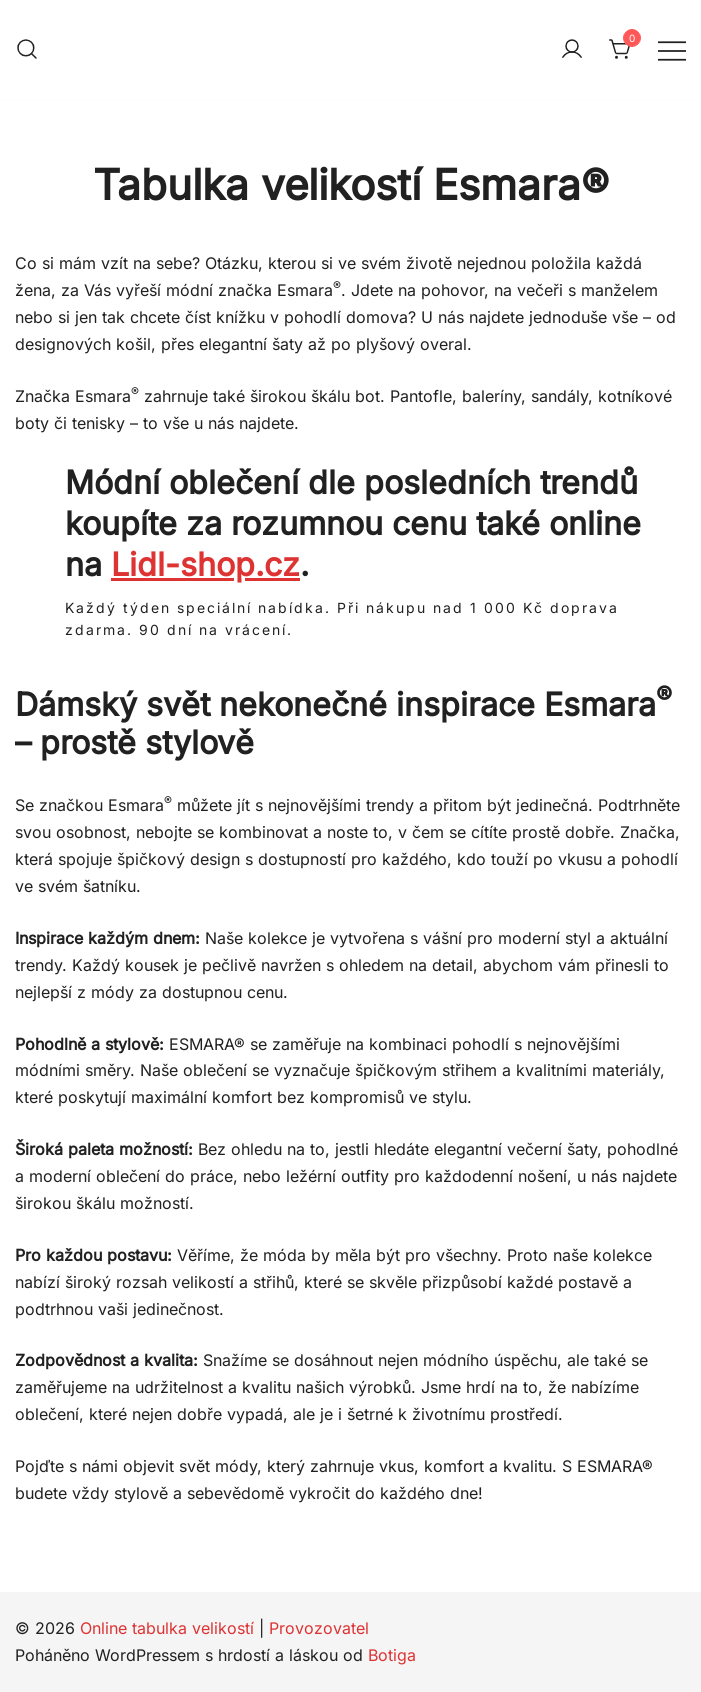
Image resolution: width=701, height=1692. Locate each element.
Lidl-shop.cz (205, 564)
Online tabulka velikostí (167, 1628)
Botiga (392, 1655)
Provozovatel (319, 1628)
